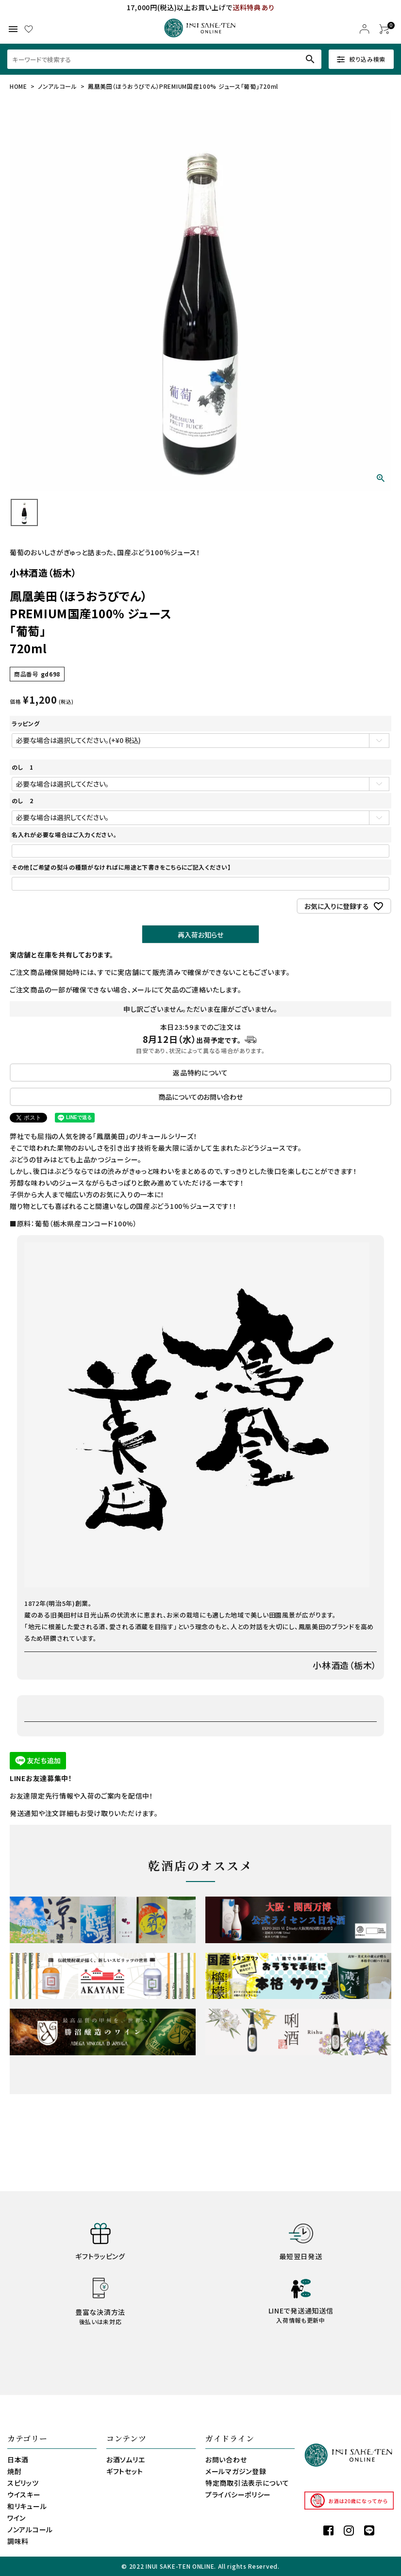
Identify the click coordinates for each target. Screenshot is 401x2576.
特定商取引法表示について (247, 2483)
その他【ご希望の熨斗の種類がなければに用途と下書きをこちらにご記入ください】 (121, 867)
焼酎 (14, 2471)
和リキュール (27, 2506)
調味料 (18, 2541)
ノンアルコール (57, 86)
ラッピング (26, 723)
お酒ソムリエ (125, 2459)
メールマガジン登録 (235, 2471)
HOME (18, 86)
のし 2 (22, 800)
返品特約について (200, 1072)
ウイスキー (24, 2494)
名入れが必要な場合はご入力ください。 (64, 834)
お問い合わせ (226, 2459)
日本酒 (18, 2459)
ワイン (16, 2518)
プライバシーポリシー (238, 2494)
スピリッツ (23, 2483)
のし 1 (22, 767)
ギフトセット (124, 2471)
